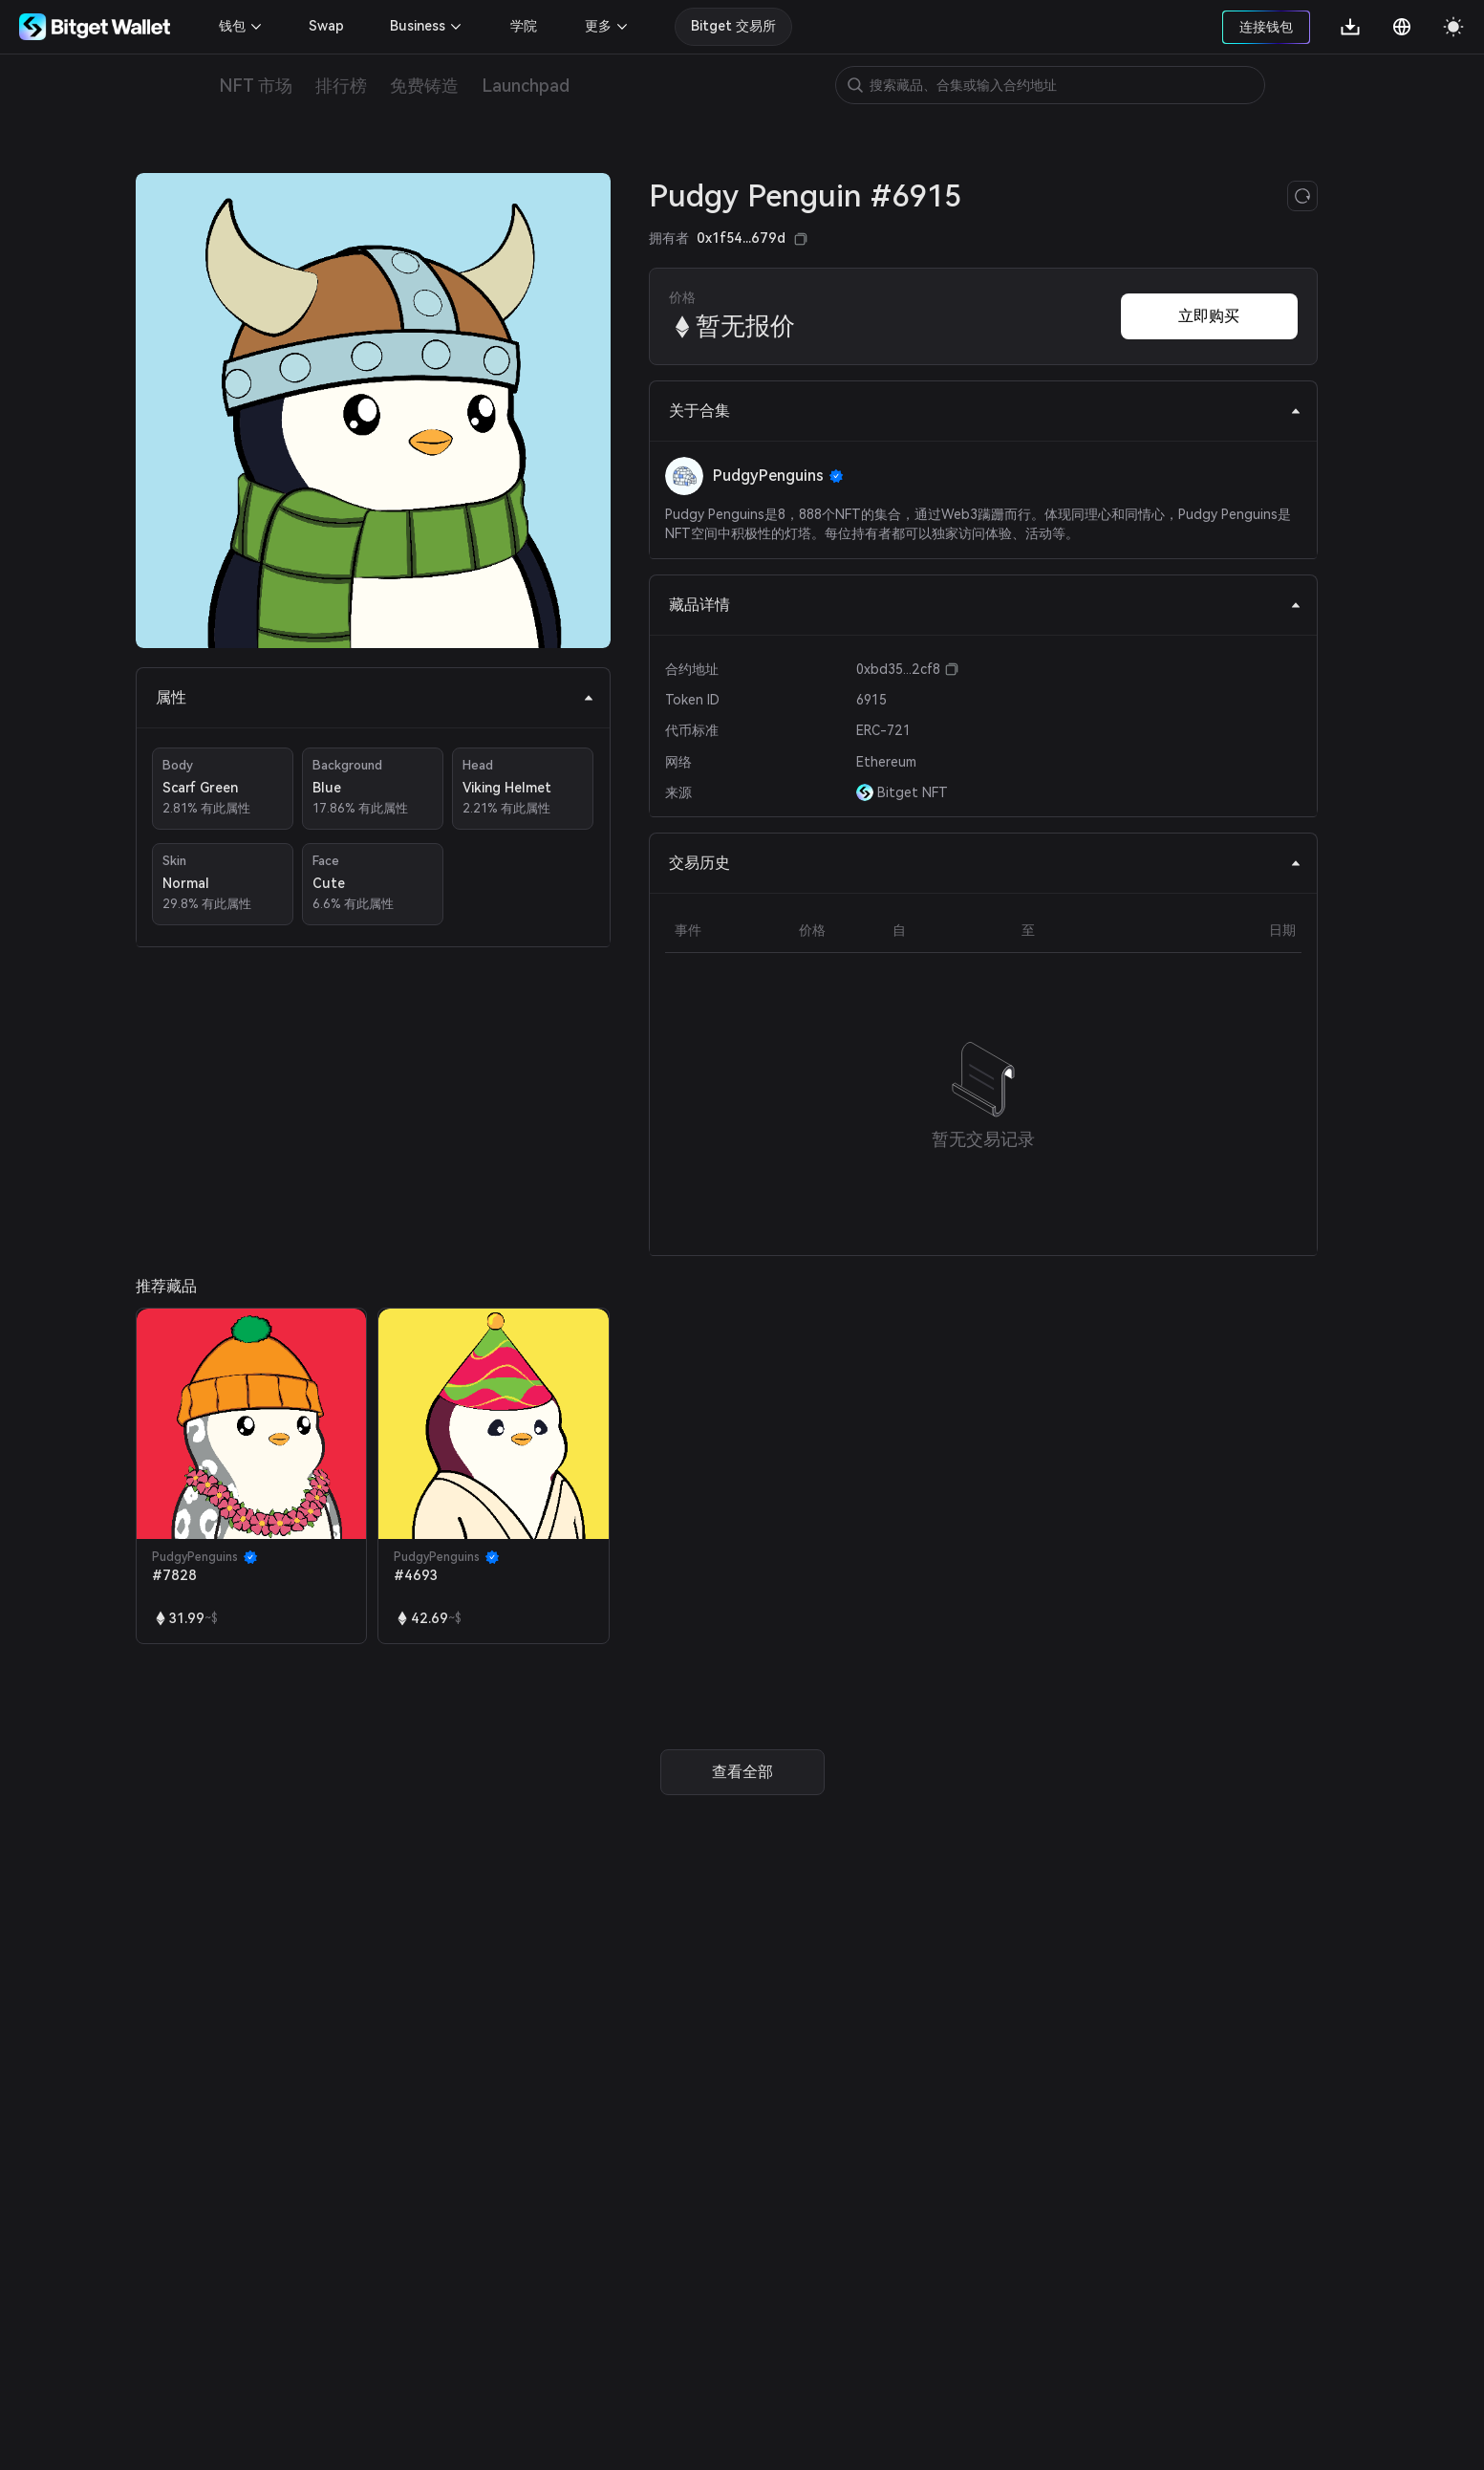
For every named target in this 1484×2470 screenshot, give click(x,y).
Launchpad (526, 86)
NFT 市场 (255, 86)
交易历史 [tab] (985, 863)
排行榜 (341, 86)
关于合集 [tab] (985, 410)
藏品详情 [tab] (985, 605)
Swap (326, 25)
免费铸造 (424, 86)
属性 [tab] (375, 697)
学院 (523, 25)
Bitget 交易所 (733, 25)
